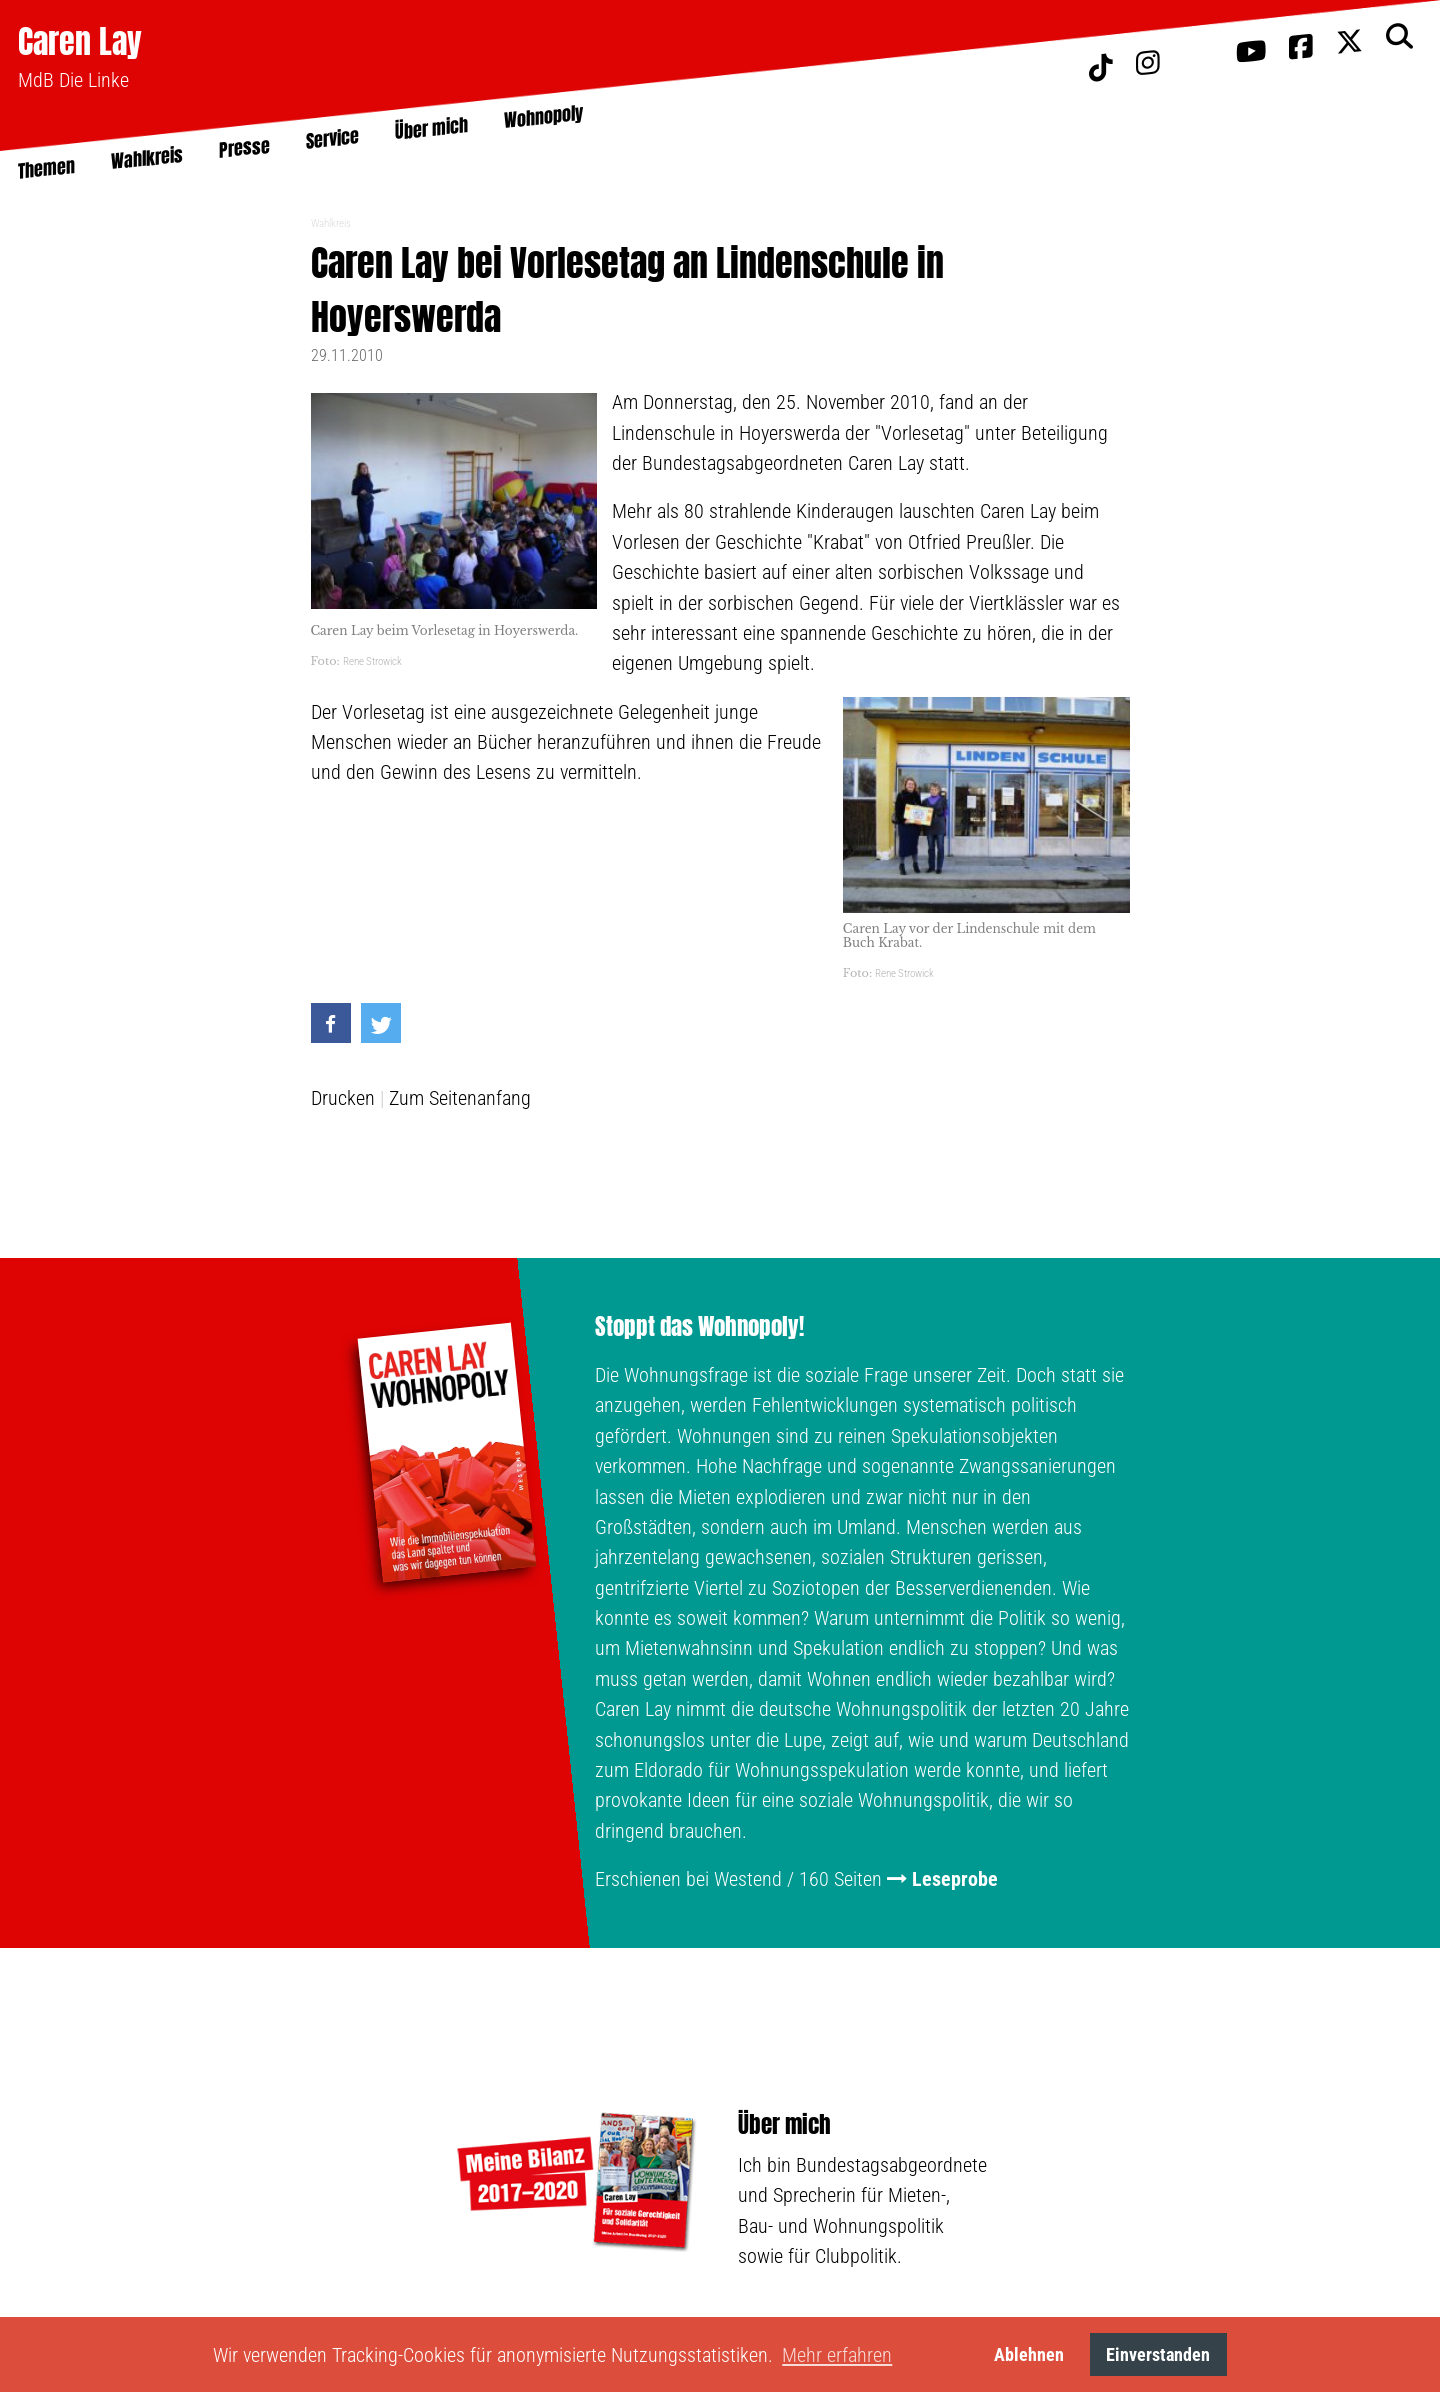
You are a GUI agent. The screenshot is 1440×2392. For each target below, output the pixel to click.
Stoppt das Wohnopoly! (699, 1327)
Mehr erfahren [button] (837, 2355)
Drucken (343, 1098)
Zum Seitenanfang (460, 1098)
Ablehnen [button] (1029, 2354)
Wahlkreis (331, 223)
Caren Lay (80, 41)
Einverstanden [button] (1158, 2354)
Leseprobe (955, 1879)
